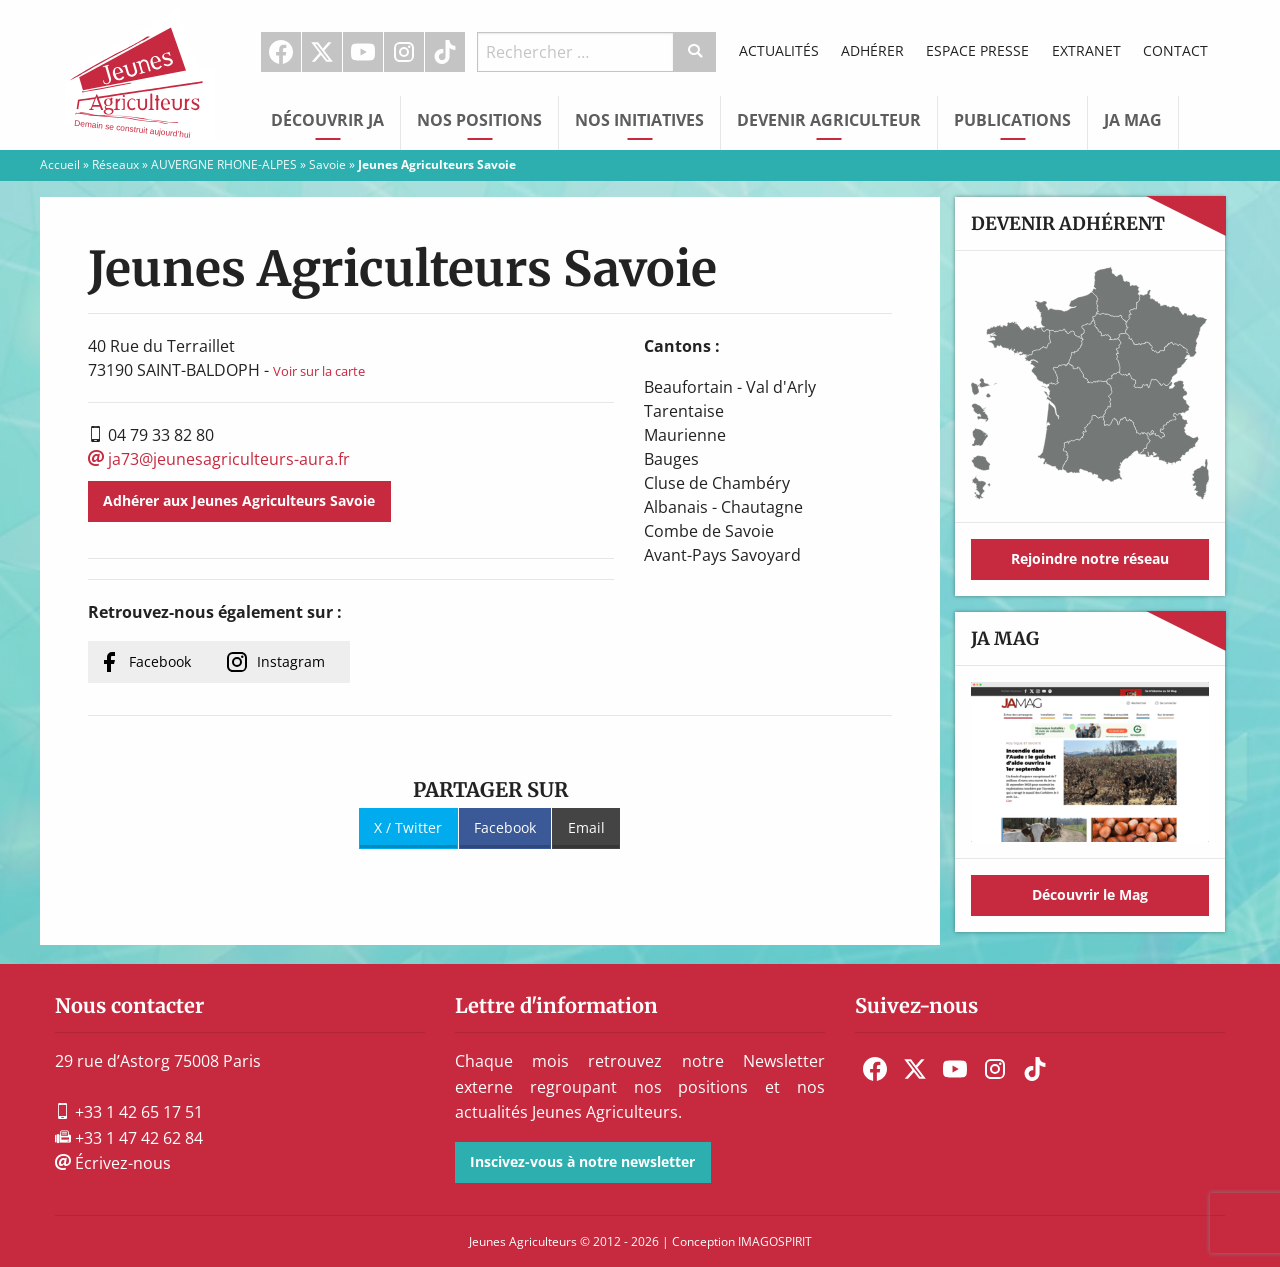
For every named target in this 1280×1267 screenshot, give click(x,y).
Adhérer (872, 50)
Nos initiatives (639, 120)
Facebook (281, 52)
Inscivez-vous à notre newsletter (582, 1161)
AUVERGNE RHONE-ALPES (224, 164)
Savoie (327, 164)
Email (586, 827)
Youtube (363, 52)
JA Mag (1133, 120)
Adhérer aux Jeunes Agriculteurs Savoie (239, 500)
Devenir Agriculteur (829, 120)
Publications (1012, 120)
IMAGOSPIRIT (775, 1241)
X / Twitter (408, 827)
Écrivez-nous (113, 1163)
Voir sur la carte (319, 371)
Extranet (1086, 50)
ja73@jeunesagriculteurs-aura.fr (219, 459)
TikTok (445, 52)
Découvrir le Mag (1090, 894)
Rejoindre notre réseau (1090, 558)
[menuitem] (281, 52)
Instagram (404, 52)
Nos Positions (479, 120)
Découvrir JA (327, 120)
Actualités (779, 50)
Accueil (60, 164)
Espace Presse (977, 50)
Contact (1175, 50)
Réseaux (115, 164)
